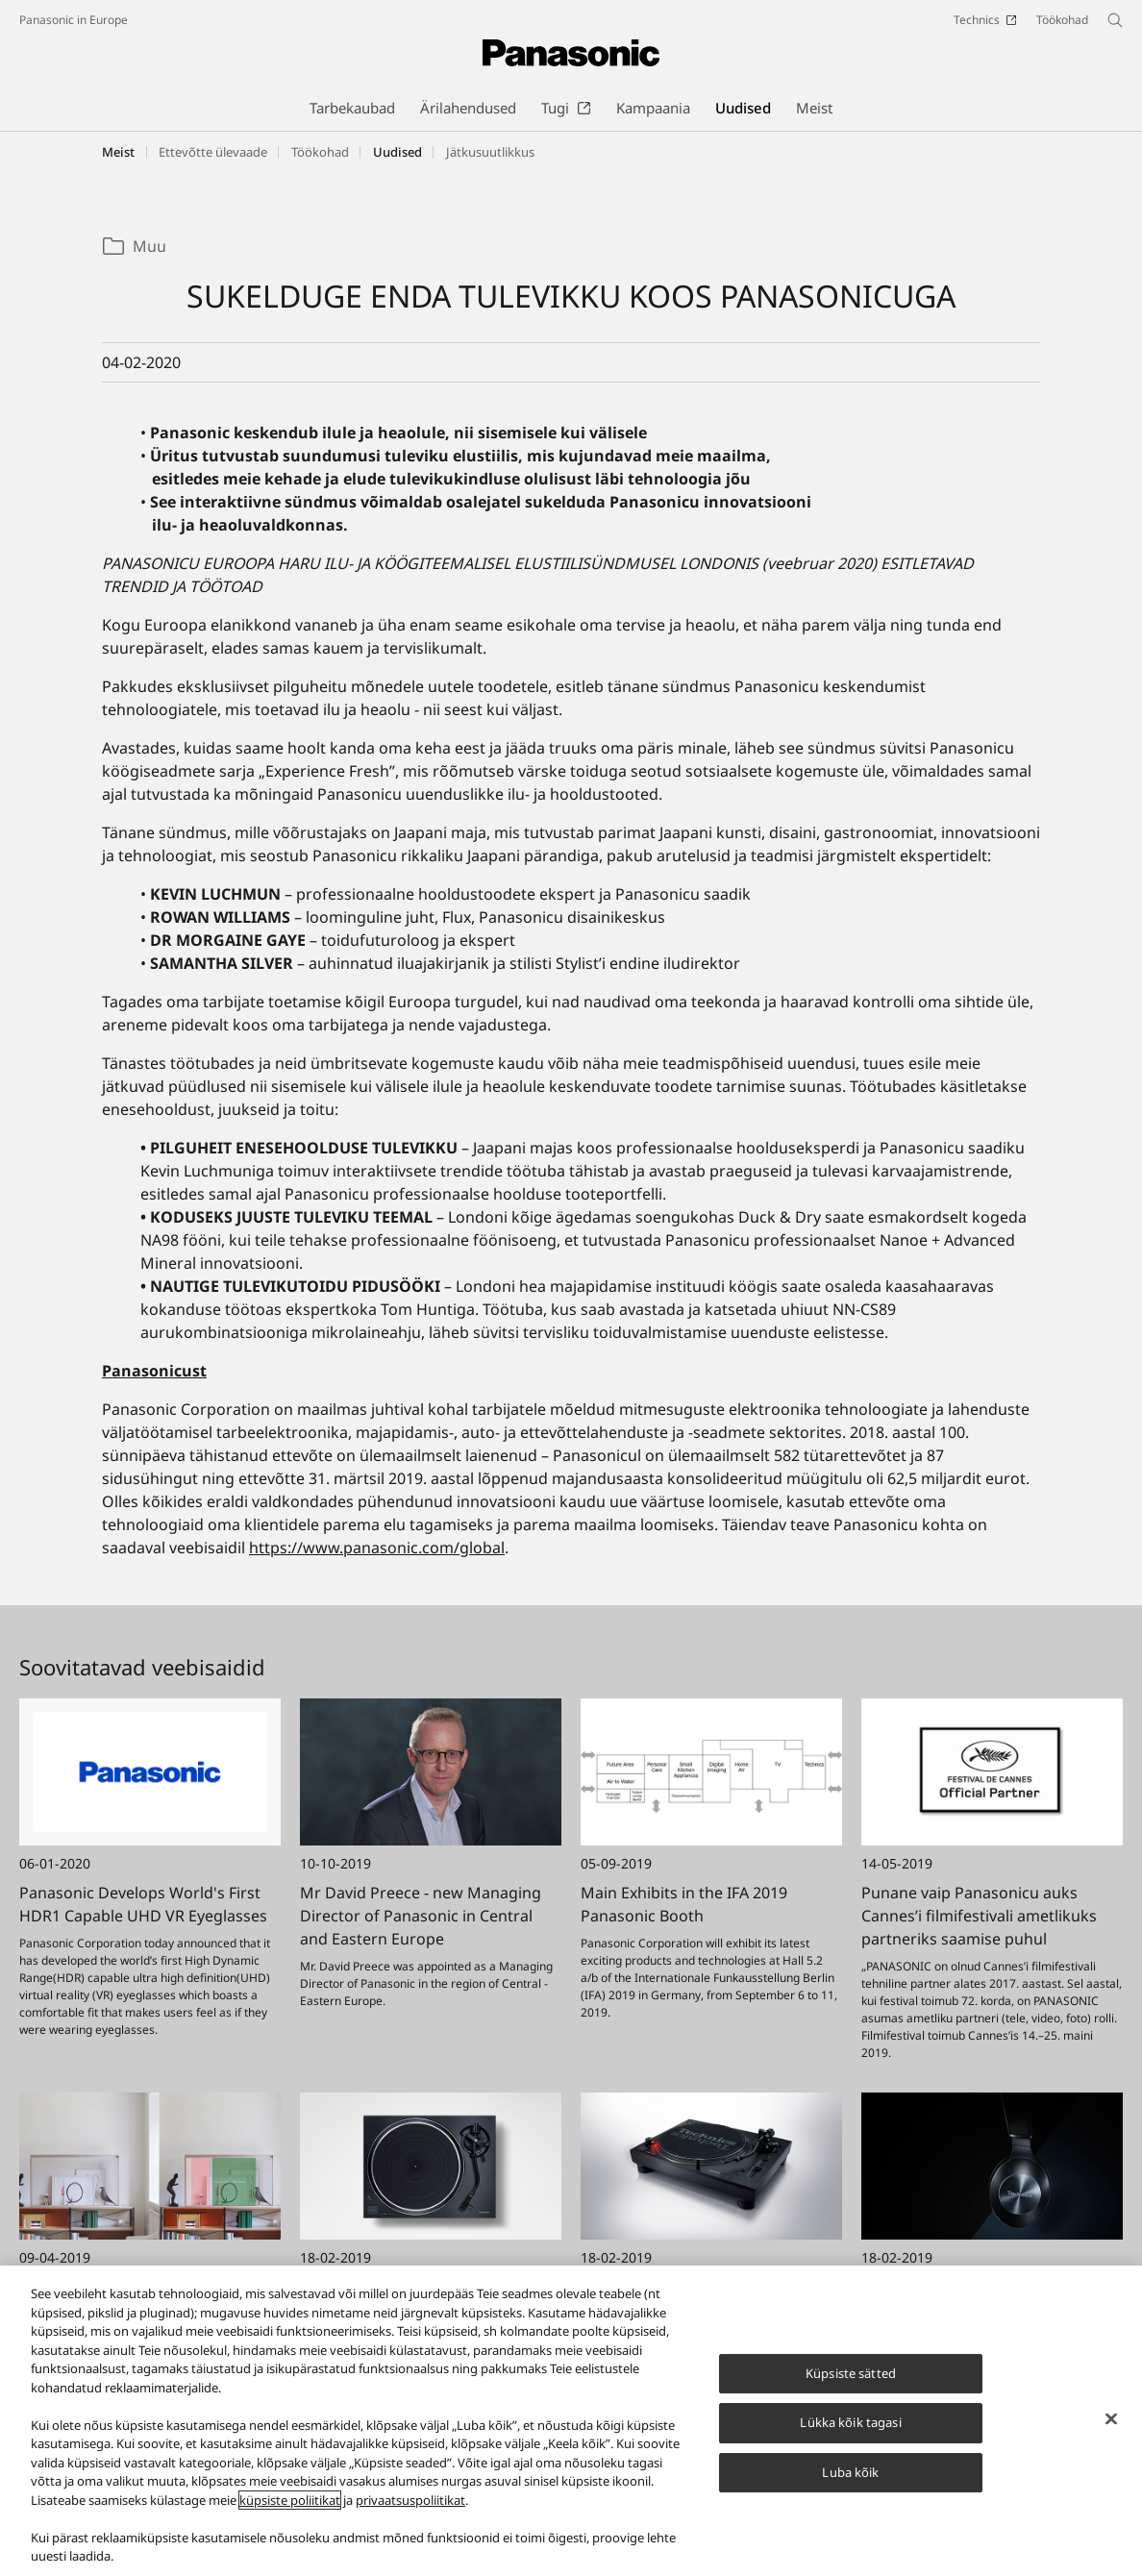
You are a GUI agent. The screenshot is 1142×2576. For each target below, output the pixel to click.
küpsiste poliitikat (289, 2511)
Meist (118, 152)
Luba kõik (850, 2483)
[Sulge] (1111, 2430)
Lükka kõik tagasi (850, 2433)
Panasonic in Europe (73, 20)
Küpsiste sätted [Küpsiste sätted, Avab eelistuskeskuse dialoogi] (851, 2383)
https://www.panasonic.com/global (377, 1547)
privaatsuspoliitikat (410, 2511)
